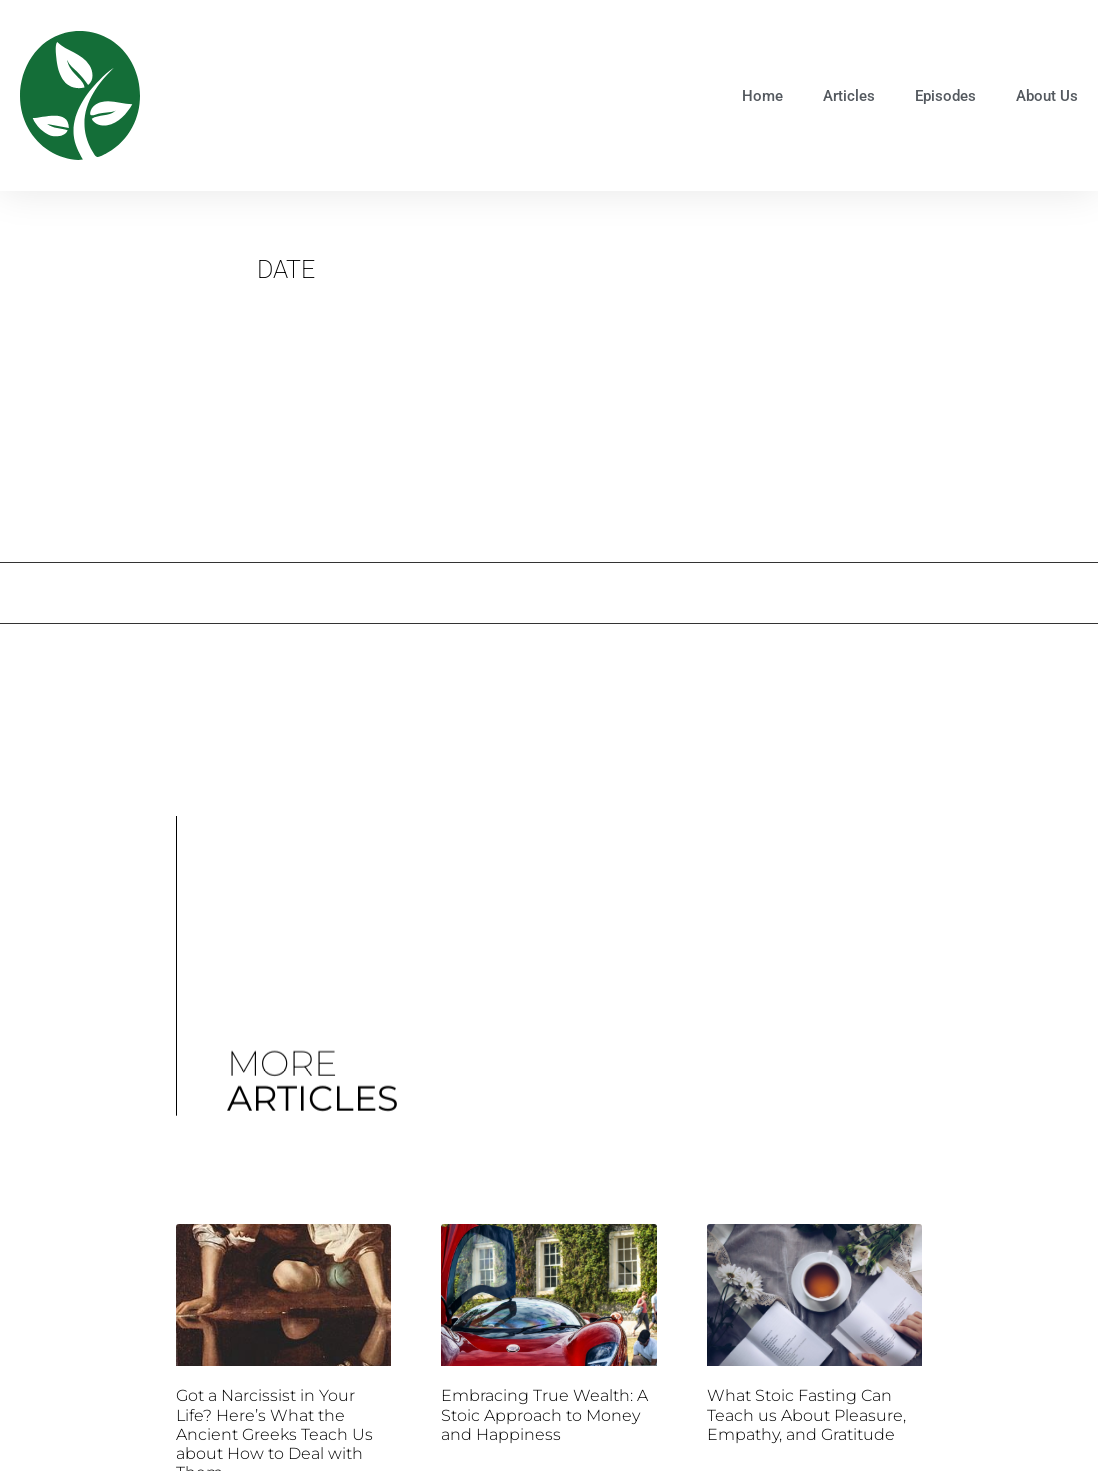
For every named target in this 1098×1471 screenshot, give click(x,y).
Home (762, 96)
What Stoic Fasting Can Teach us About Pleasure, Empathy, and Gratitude (806, 1414)
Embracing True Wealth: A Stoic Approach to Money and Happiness (544, 1414)
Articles (849, 96)
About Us (1047, 96)
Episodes (945, 96)
